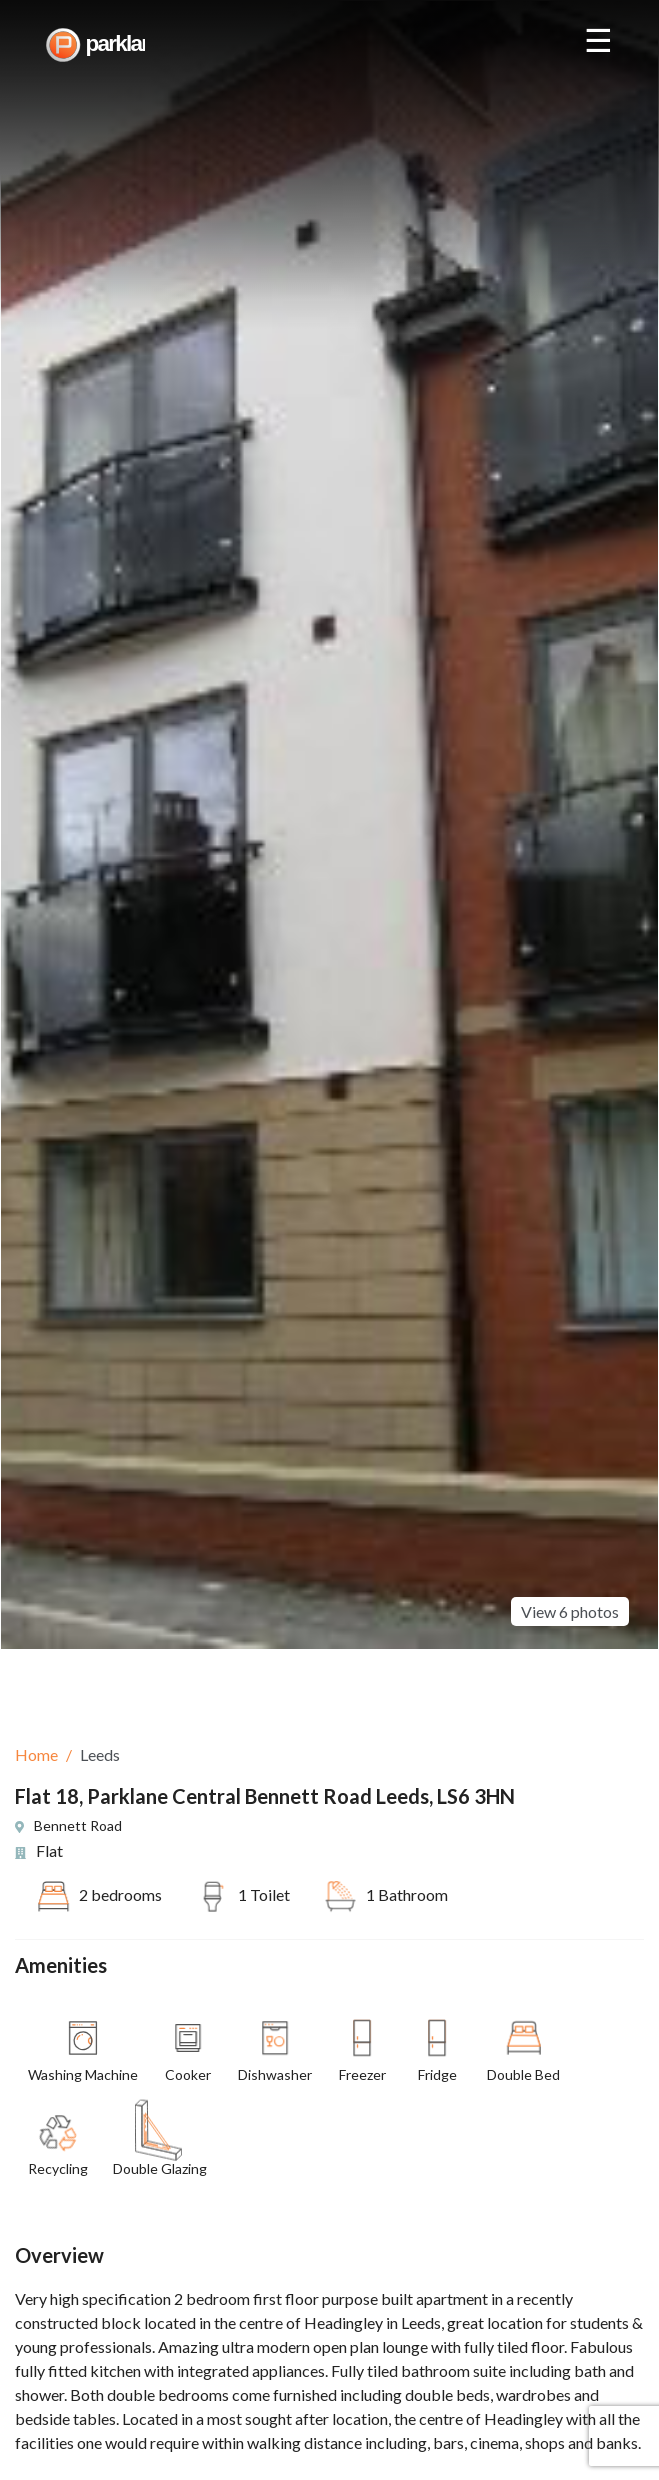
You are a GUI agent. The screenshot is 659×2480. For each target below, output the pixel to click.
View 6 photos (570, 1569)
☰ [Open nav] (598, 41)
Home (36, 1754)
